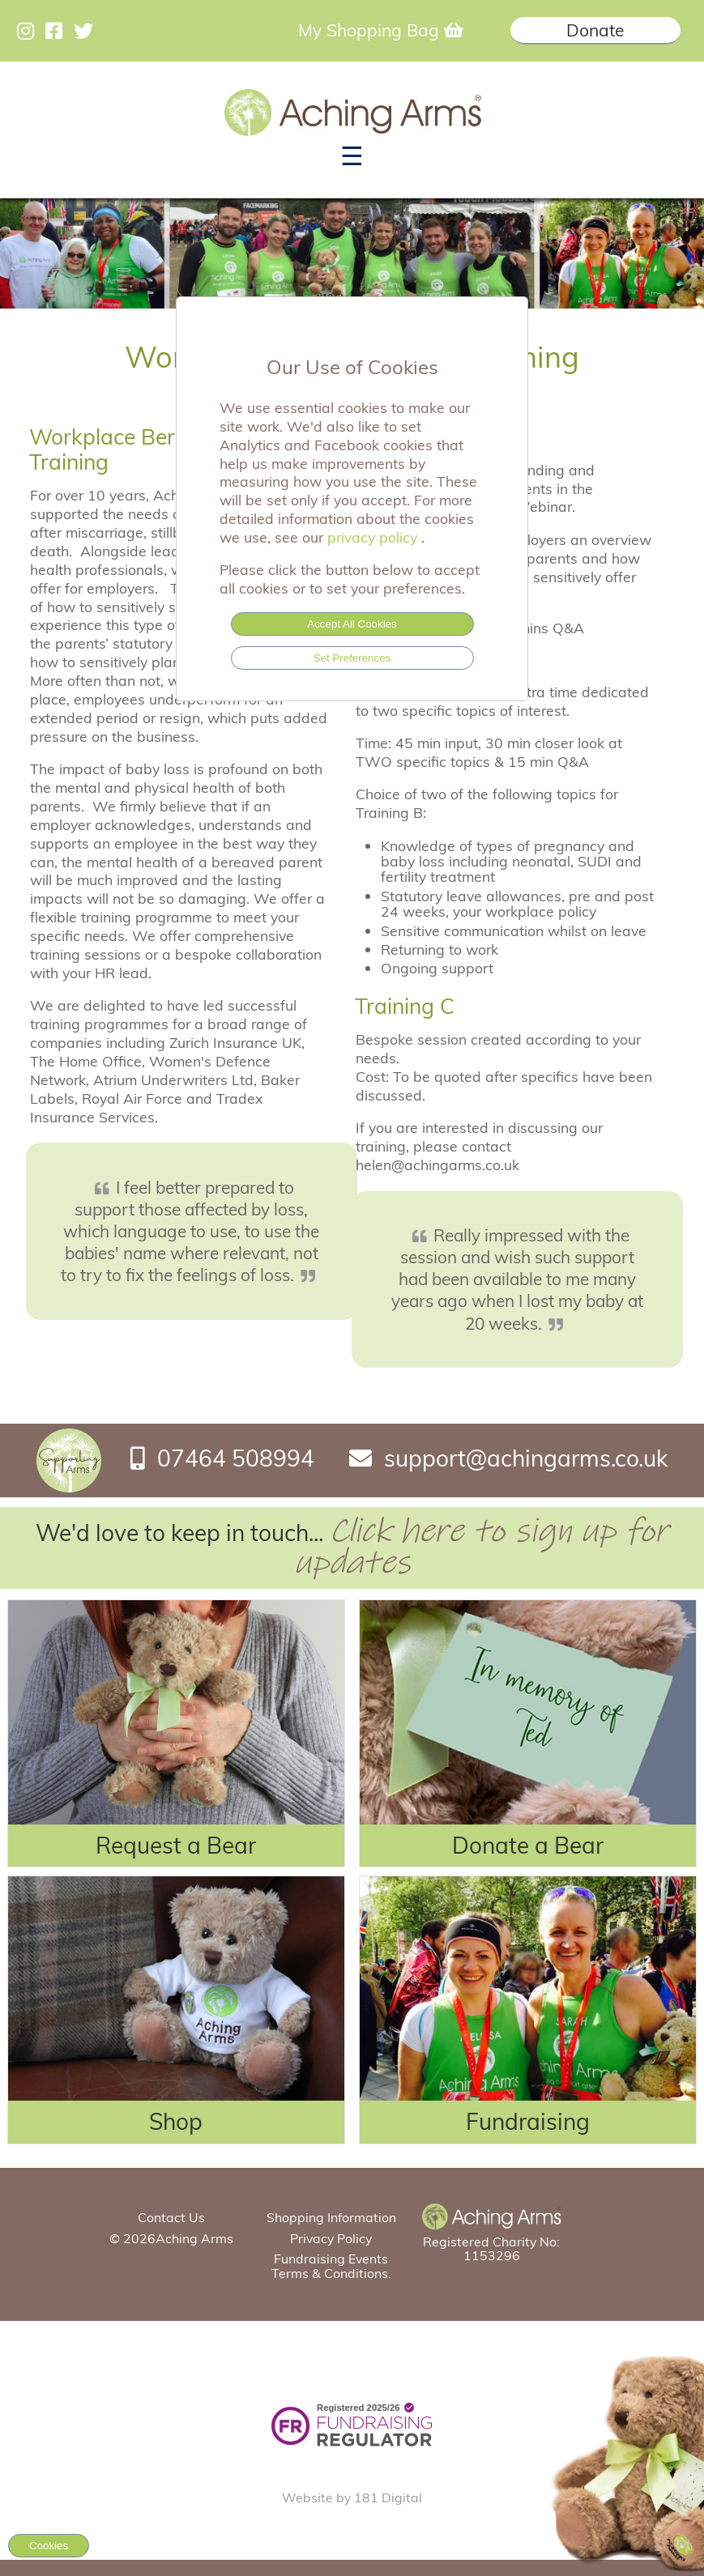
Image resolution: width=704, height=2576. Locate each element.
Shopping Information (331, 2217)
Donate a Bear (528, 1845)
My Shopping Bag (380, 29)
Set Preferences (352, 658)
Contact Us (171, 2217)
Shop (176, 2121)
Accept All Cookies (351, 624)
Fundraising (528, 2121)
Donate (595, 29)
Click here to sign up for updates (481, 1546)
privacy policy (374, 537)
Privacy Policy (331, 2238)
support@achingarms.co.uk (526, 1458)
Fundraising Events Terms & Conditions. (331, 2265)
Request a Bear (176, 1845)
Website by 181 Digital (352, 2497)
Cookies (48, 2546)
